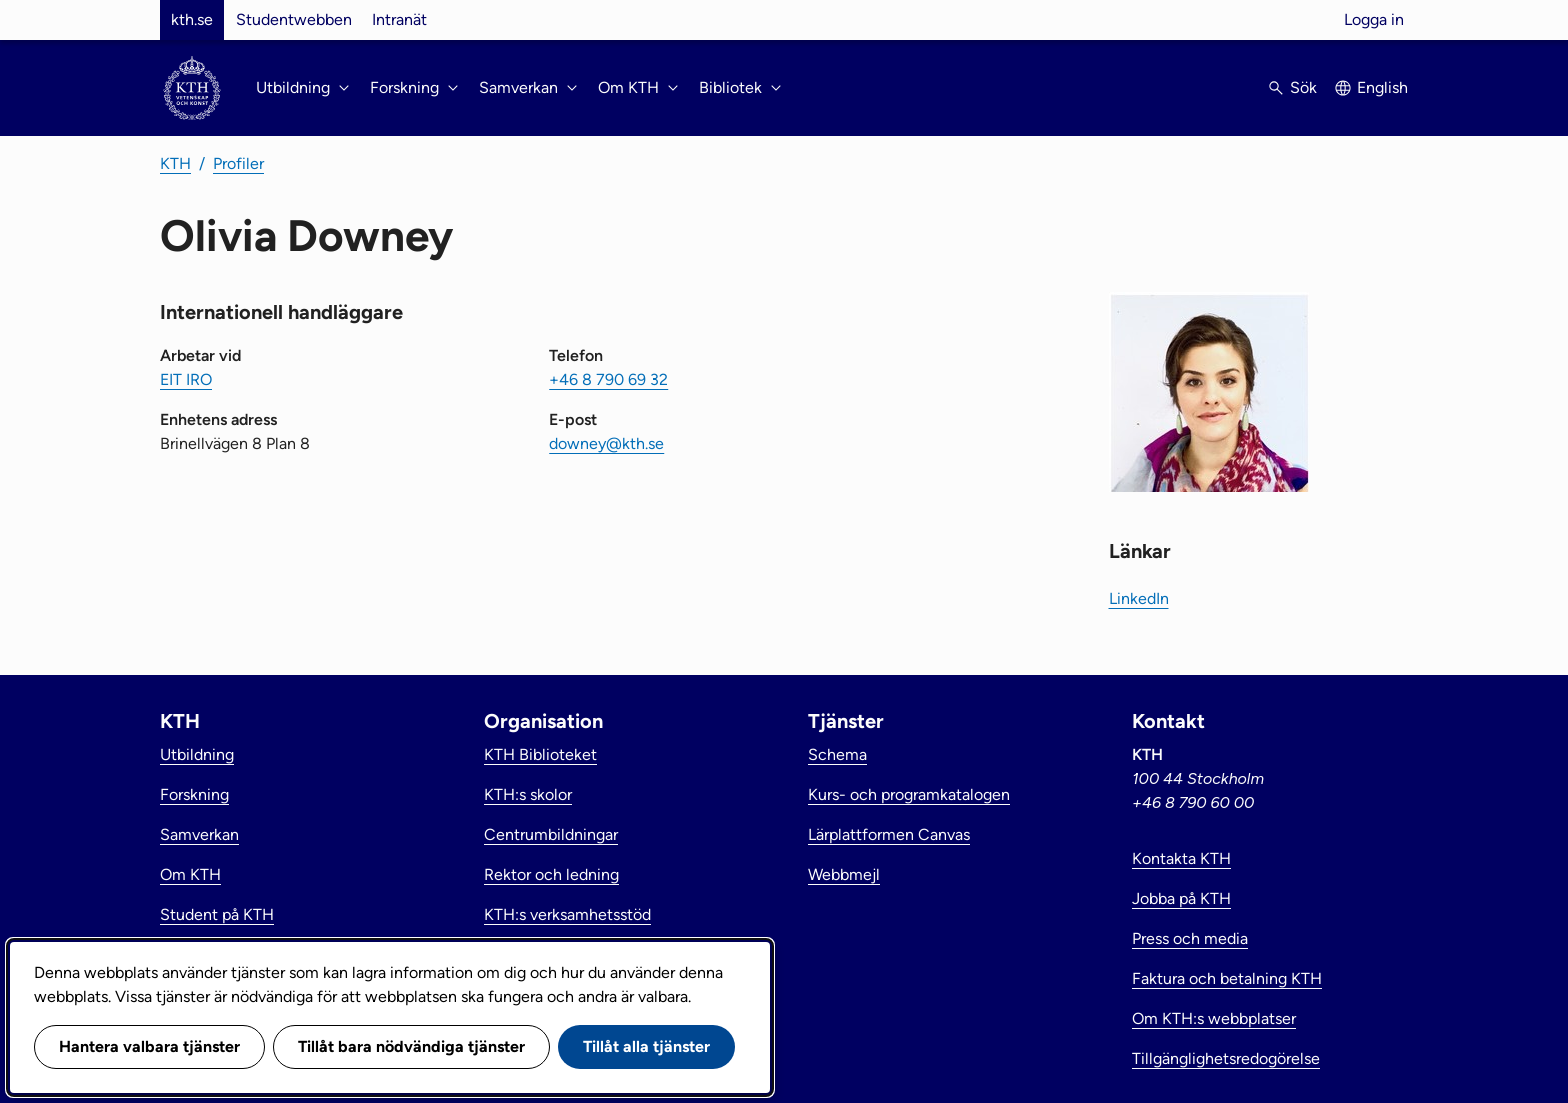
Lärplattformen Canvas (889, 834)
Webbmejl (844, 874)
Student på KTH (217, 914)
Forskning (194, 794)
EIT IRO (186, 379)
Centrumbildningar (551, 834)
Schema (837, 754)
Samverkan (199, 834)
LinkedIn (1139, 598)
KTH (175, 163)
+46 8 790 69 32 (608, 379)
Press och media (1190, 938)
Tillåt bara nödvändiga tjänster (411, 1046)
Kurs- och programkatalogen (909, 794)
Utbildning (197, 754)
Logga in (1374, 19)
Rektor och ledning (551, 874)
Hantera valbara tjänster (149, 1046)
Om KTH (190, 874)
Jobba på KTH (1181, 898)
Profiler (238, 163)
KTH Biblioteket (540, 754)
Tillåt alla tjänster (646, 1046)
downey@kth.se (606, 443)
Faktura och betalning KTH (1227, 978)
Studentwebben (294, 19)
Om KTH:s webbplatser (1214, 1018)
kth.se (192, 19)
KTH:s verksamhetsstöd (567, 914)
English (1382, 87)
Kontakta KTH (1181, 858)
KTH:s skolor (528, 794)
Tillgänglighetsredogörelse (1226, 1058)
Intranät (399, 19)
